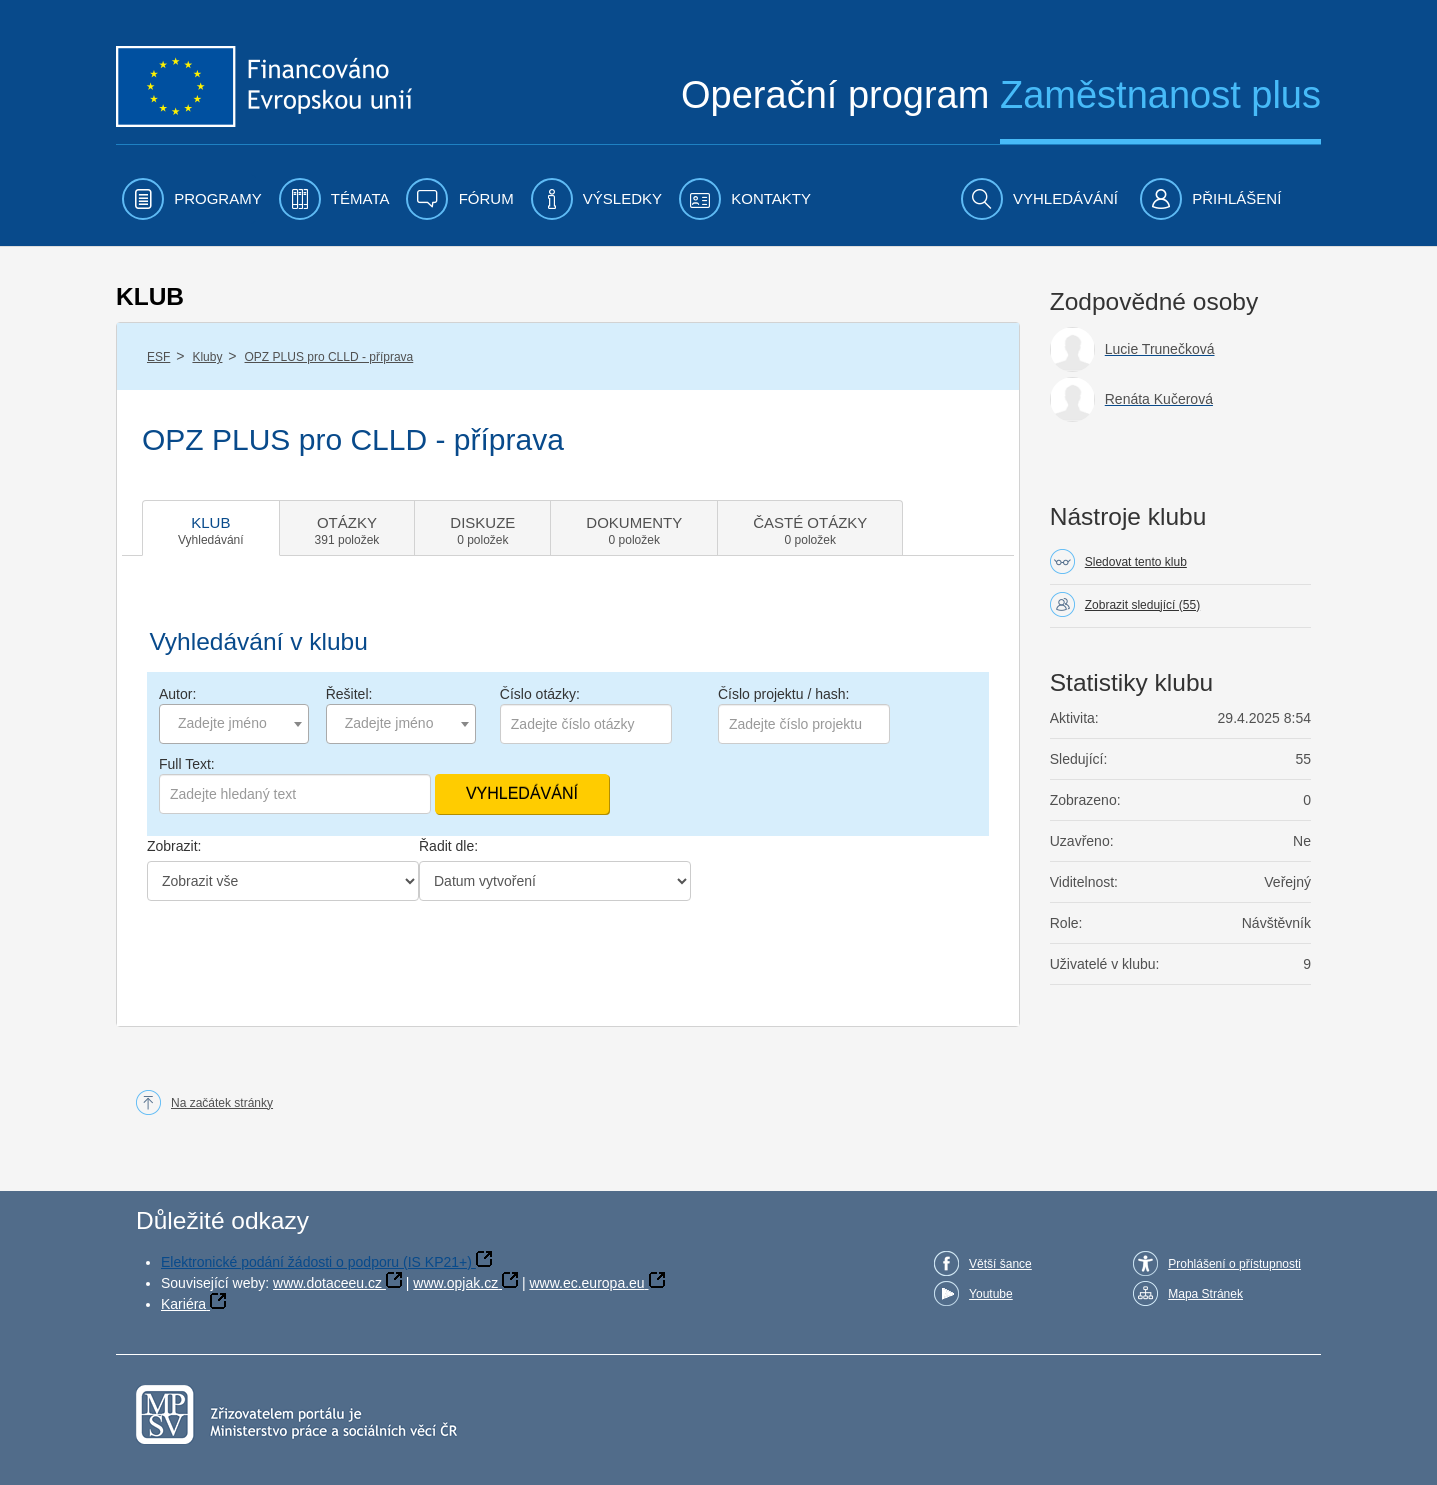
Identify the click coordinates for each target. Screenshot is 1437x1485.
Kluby (207, 357)
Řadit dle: (448, 846)
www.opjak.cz (455, 1283)
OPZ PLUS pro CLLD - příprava (329, 357)
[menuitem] (192, 199)
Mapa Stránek (1205, 1294)
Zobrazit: (174, 846)
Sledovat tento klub (1136, 562)
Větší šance (1000, 1264)
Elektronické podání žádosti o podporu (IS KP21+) (316, 1262)
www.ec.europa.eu (586, 1283)
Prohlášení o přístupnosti (1234, 1264)
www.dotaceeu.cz (327, 1283)
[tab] (211, 528)
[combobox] (234, 724)
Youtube (991, 1294)
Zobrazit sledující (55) (1142, 605)
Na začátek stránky (222, 1103)
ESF (158, 357)
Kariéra (183, 1304)
